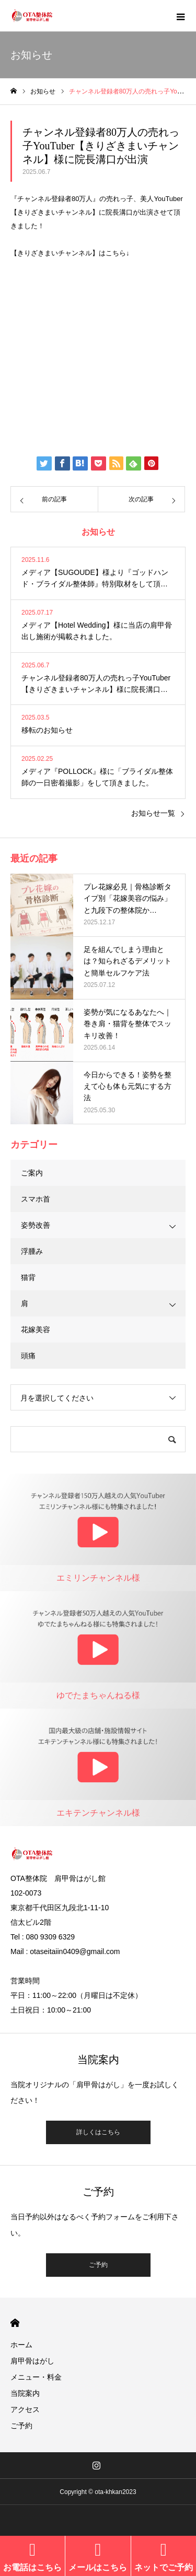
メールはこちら (97, 2567)
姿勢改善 (35, 1225)
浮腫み (32, 1251)
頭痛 (28, 1355)
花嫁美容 (35, 1329)
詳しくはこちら (98, 2132)
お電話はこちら (32, 2567)
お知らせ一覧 (153, 813)
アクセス (25, 2409)
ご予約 (98, 2264)
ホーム (21, 2344)
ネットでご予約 (163, 2567)
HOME (14, 2323)
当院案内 (25, 2393)
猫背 (28, 1277)
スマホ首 (35, 1199)
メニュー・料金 (36, 2377)
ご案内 (32, 1173)
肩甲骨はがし (32, 2361)
